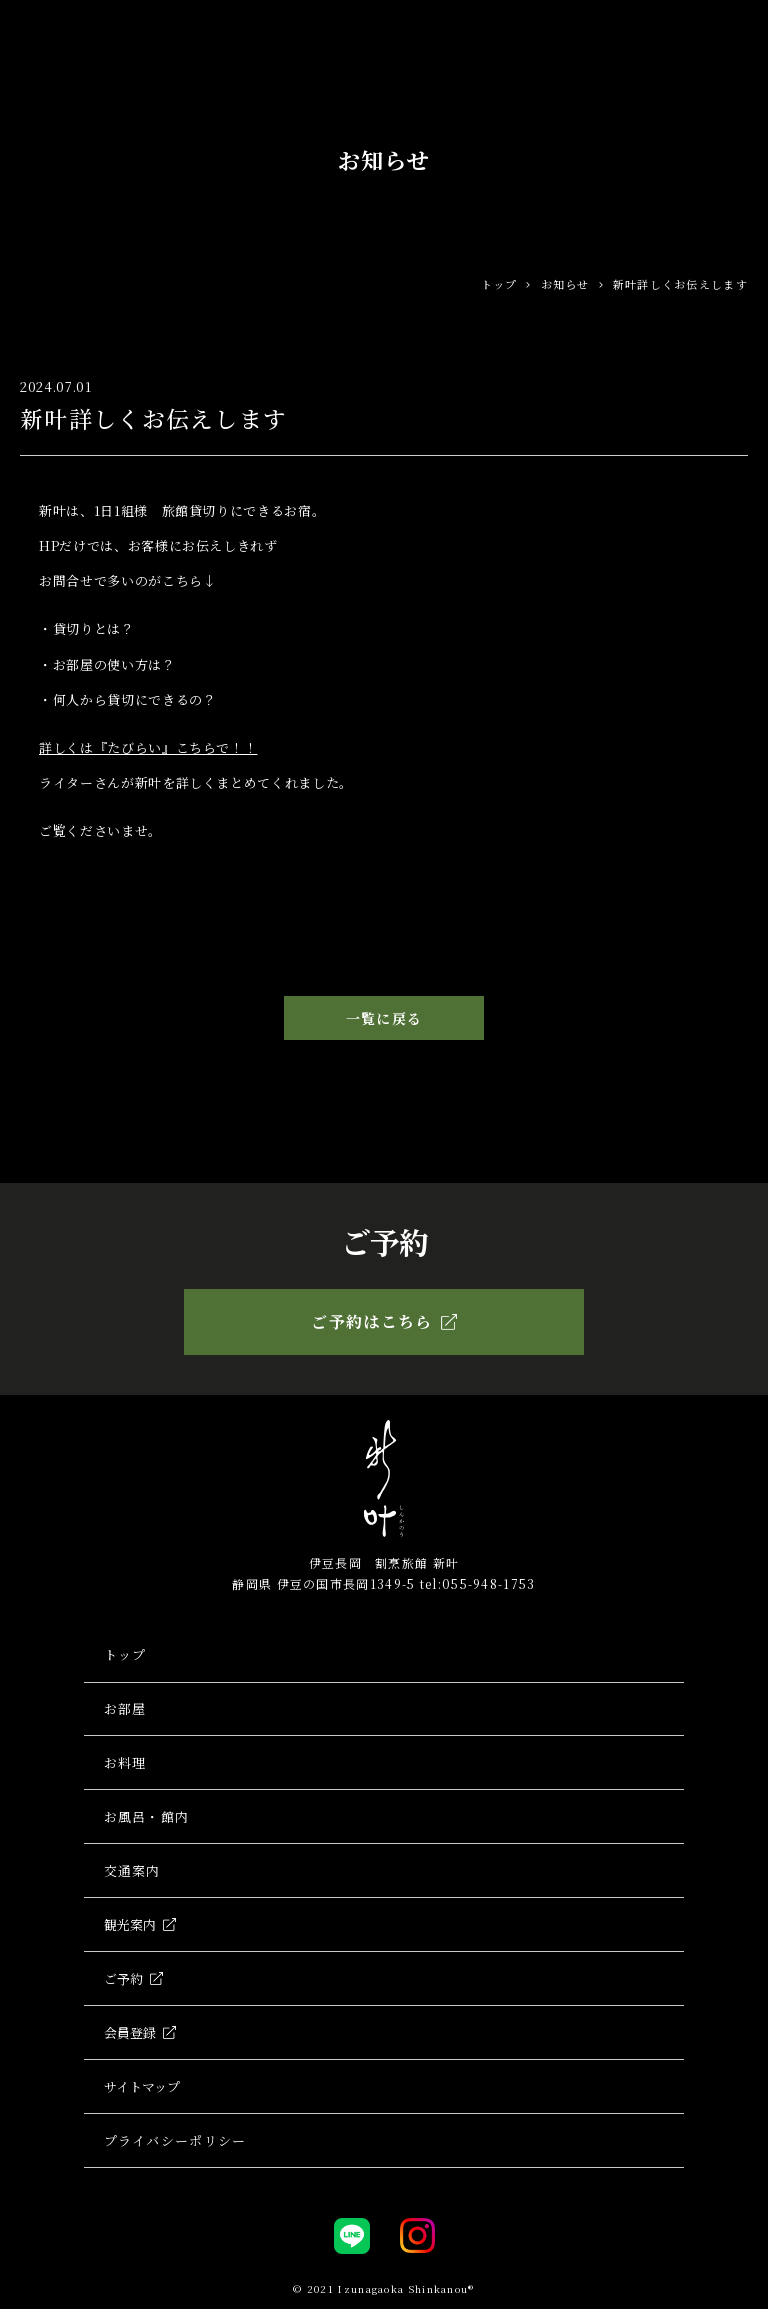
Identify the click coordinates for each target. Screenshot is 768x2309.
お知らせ (565, 284)
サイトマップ (142, 2090)
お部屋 (125, 1709)
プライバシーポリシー (175, 2144)
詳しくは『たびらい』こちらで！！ (148, 747)
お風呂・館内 (147, 1818)
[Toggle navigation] (737, 27)
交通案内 (132, 1872)
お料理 (125, 1763)
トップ (499, 284)
